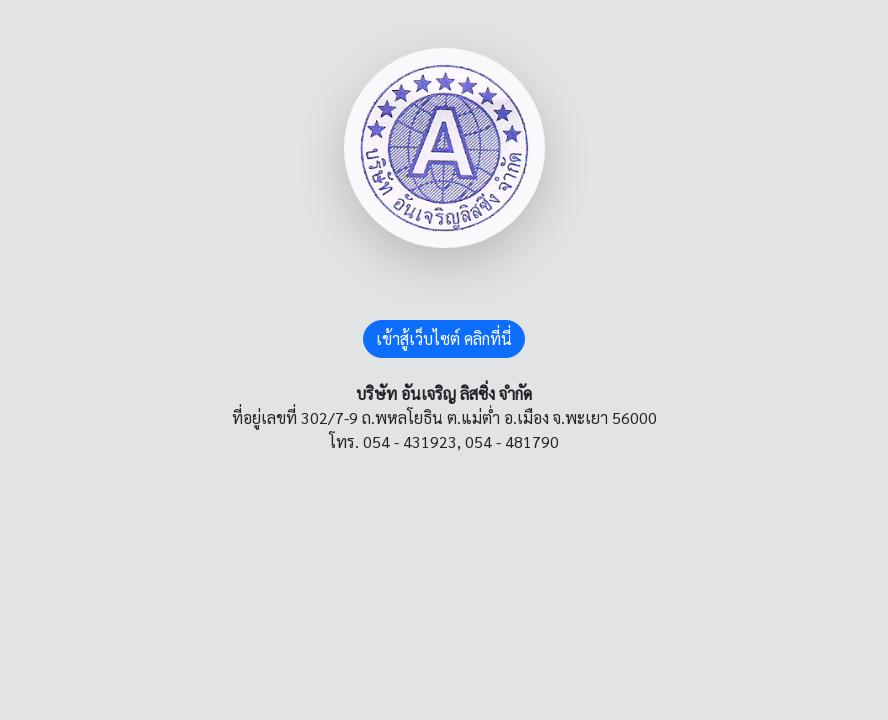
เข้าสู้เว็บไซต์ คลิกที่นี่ (444, 338)
